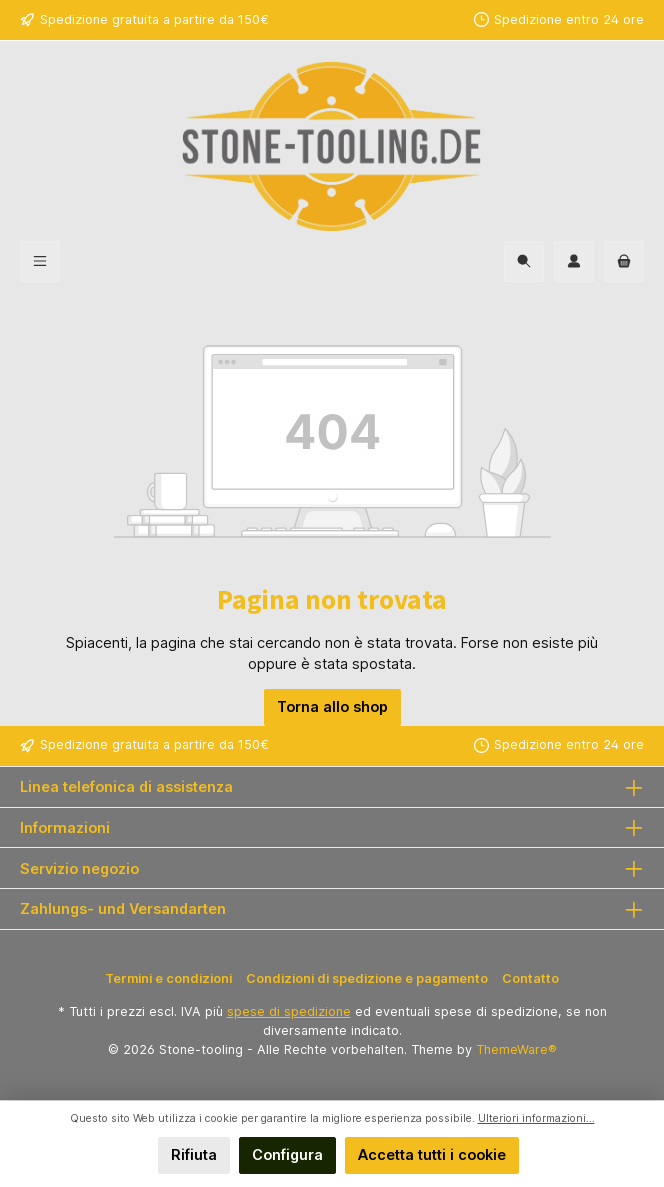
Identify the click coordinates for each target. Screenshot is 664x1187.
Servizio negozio (79, 868)
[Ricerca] (524, 261)
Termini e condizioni (168, 978)
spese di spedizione (289, 1011)
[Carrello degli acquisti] (624, 261)
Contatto (530, 978)
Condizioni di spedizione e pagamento (367, 978)
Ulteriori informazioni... (536, 1118)
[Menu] (40, 261)
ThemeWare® (516, 1049)
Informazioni (65, 827)
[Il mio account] (574, 261)
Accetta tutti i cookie (432, 1154)
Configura (287, 1154)
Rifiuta (194, 1154)
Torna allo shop (332, 706)
